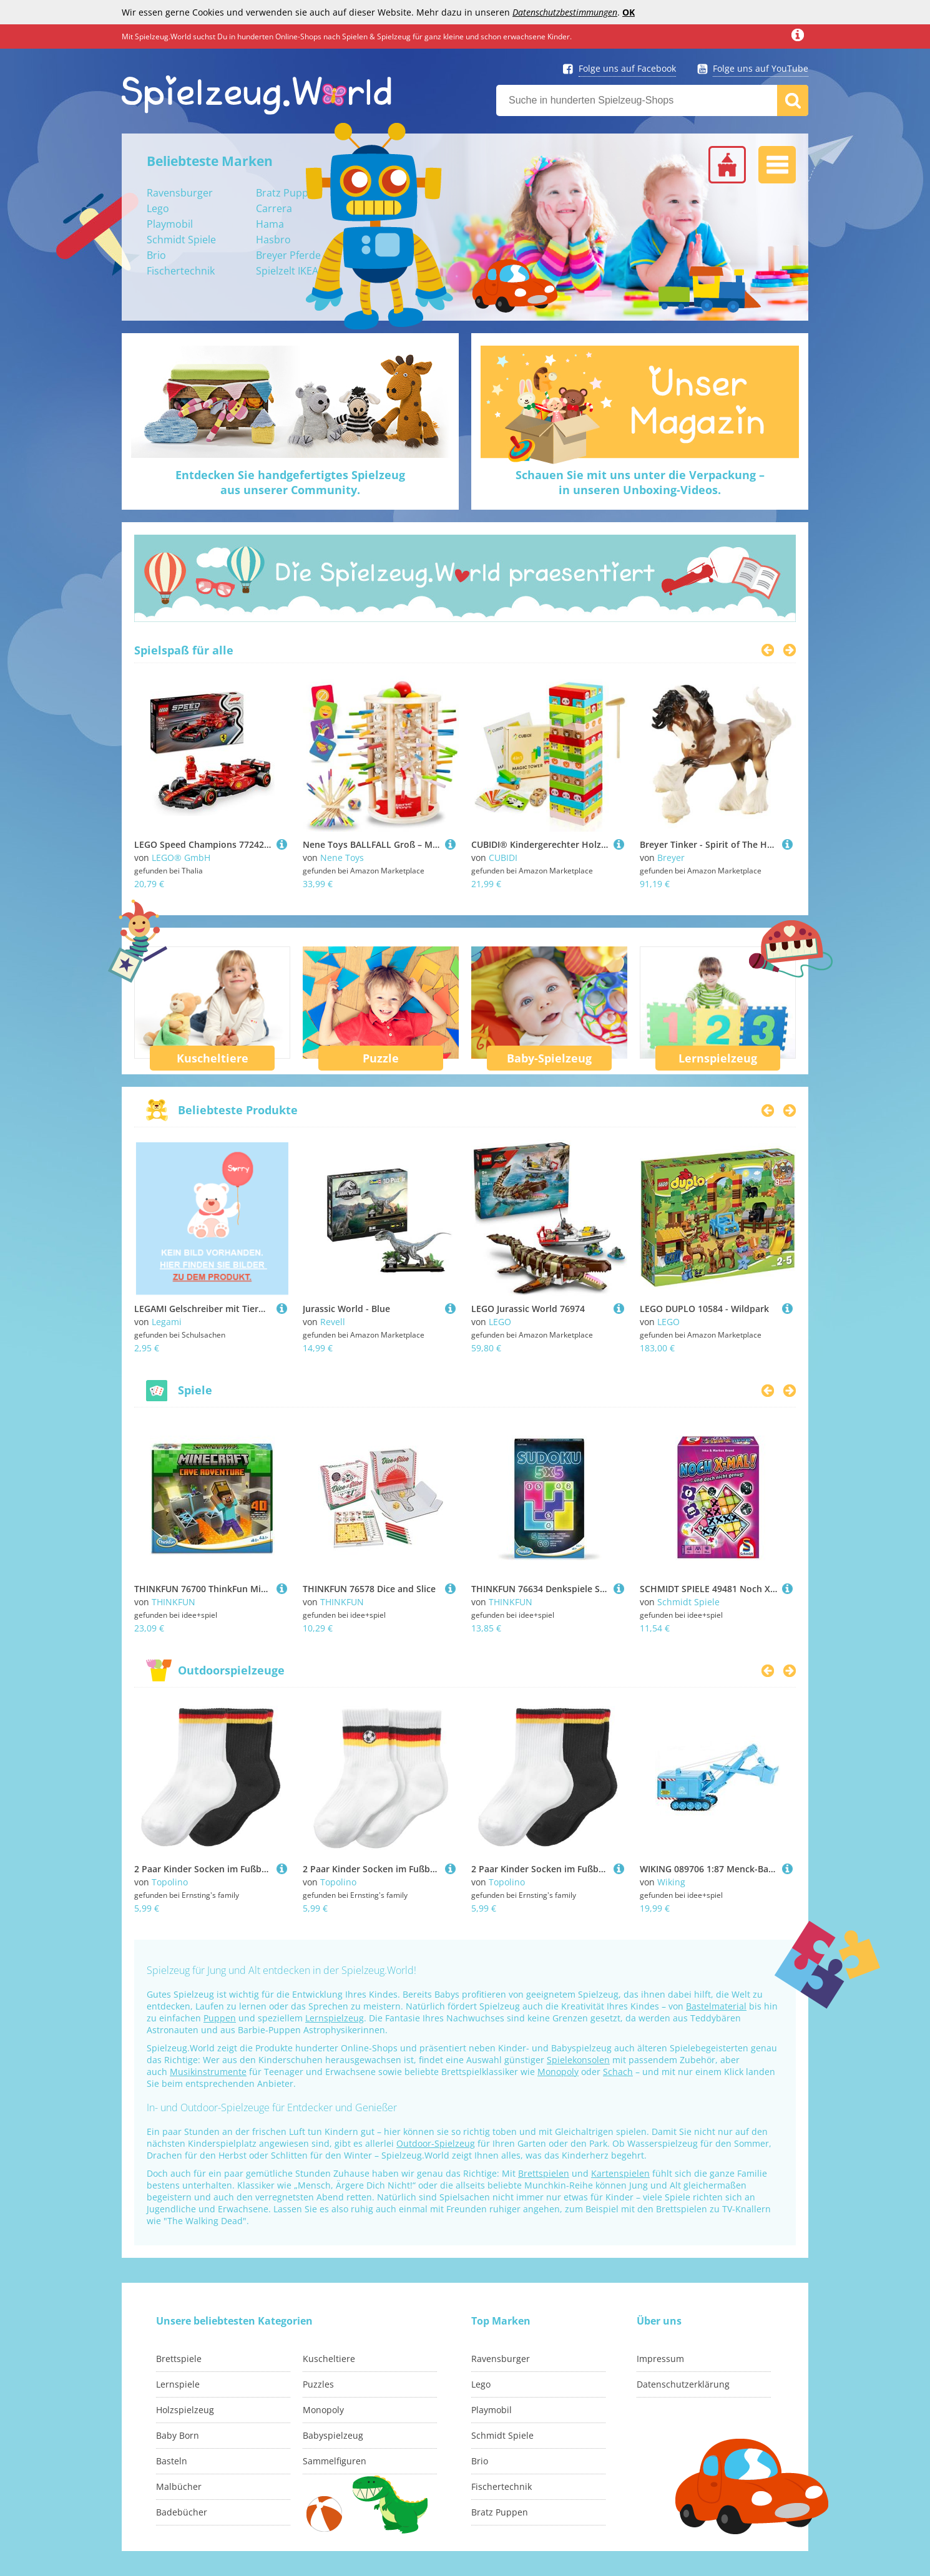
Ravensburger (180, 193)
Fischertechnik (181, 271)
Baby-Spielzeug (549, 1058)
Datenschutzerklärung (683, 2384)
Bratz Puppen (288, 193)
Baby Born (177, 2435)
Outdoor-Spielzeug (435, 2143)
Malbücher (179, 2486)
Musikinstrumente (208, 2072)
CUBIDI (503, 857)
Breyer (671, 857)
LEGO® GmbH (181, 857)
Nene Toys (342, 857)
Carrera (274, 208)
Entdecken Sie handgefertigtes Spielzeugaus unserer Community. (290, 482)
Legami (167, 1322)
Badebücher (181, 2512)
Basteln (171, 2461)
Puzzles (318, 2384)
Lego (158, 208)
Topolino (170, 1882)
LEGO (500, 1322)
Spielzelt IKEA (287, 271)
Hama (270, 224)
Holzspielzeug (185, 2410)
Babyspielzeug (333, 2435)
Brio (156, 255)
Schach (618, 2072)
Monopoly (558, 2072)
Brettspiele (179, 2359)
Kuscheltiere (212, 1058)
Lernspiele (178, 2384)
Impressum (660, 2359)
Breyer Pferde (288, 255)
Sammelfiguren (334, 2461)
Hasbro (273, 239)
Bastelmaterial (716, 2006)
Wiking (671, 1882)
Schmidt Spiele (181, 239)
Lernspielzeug (717, 1058)
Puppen (219, 2018)
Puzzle (381, 1058)
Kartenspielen (620, 2173)
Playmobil (170, 224)
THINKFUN (173, 1602)
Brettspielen (543, 2173)
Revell (332, 1322)
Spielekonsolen (578, 2060)
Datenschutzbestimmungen (564, 12)
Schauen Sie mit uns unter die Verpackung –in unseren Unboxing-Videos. (640, 482)
